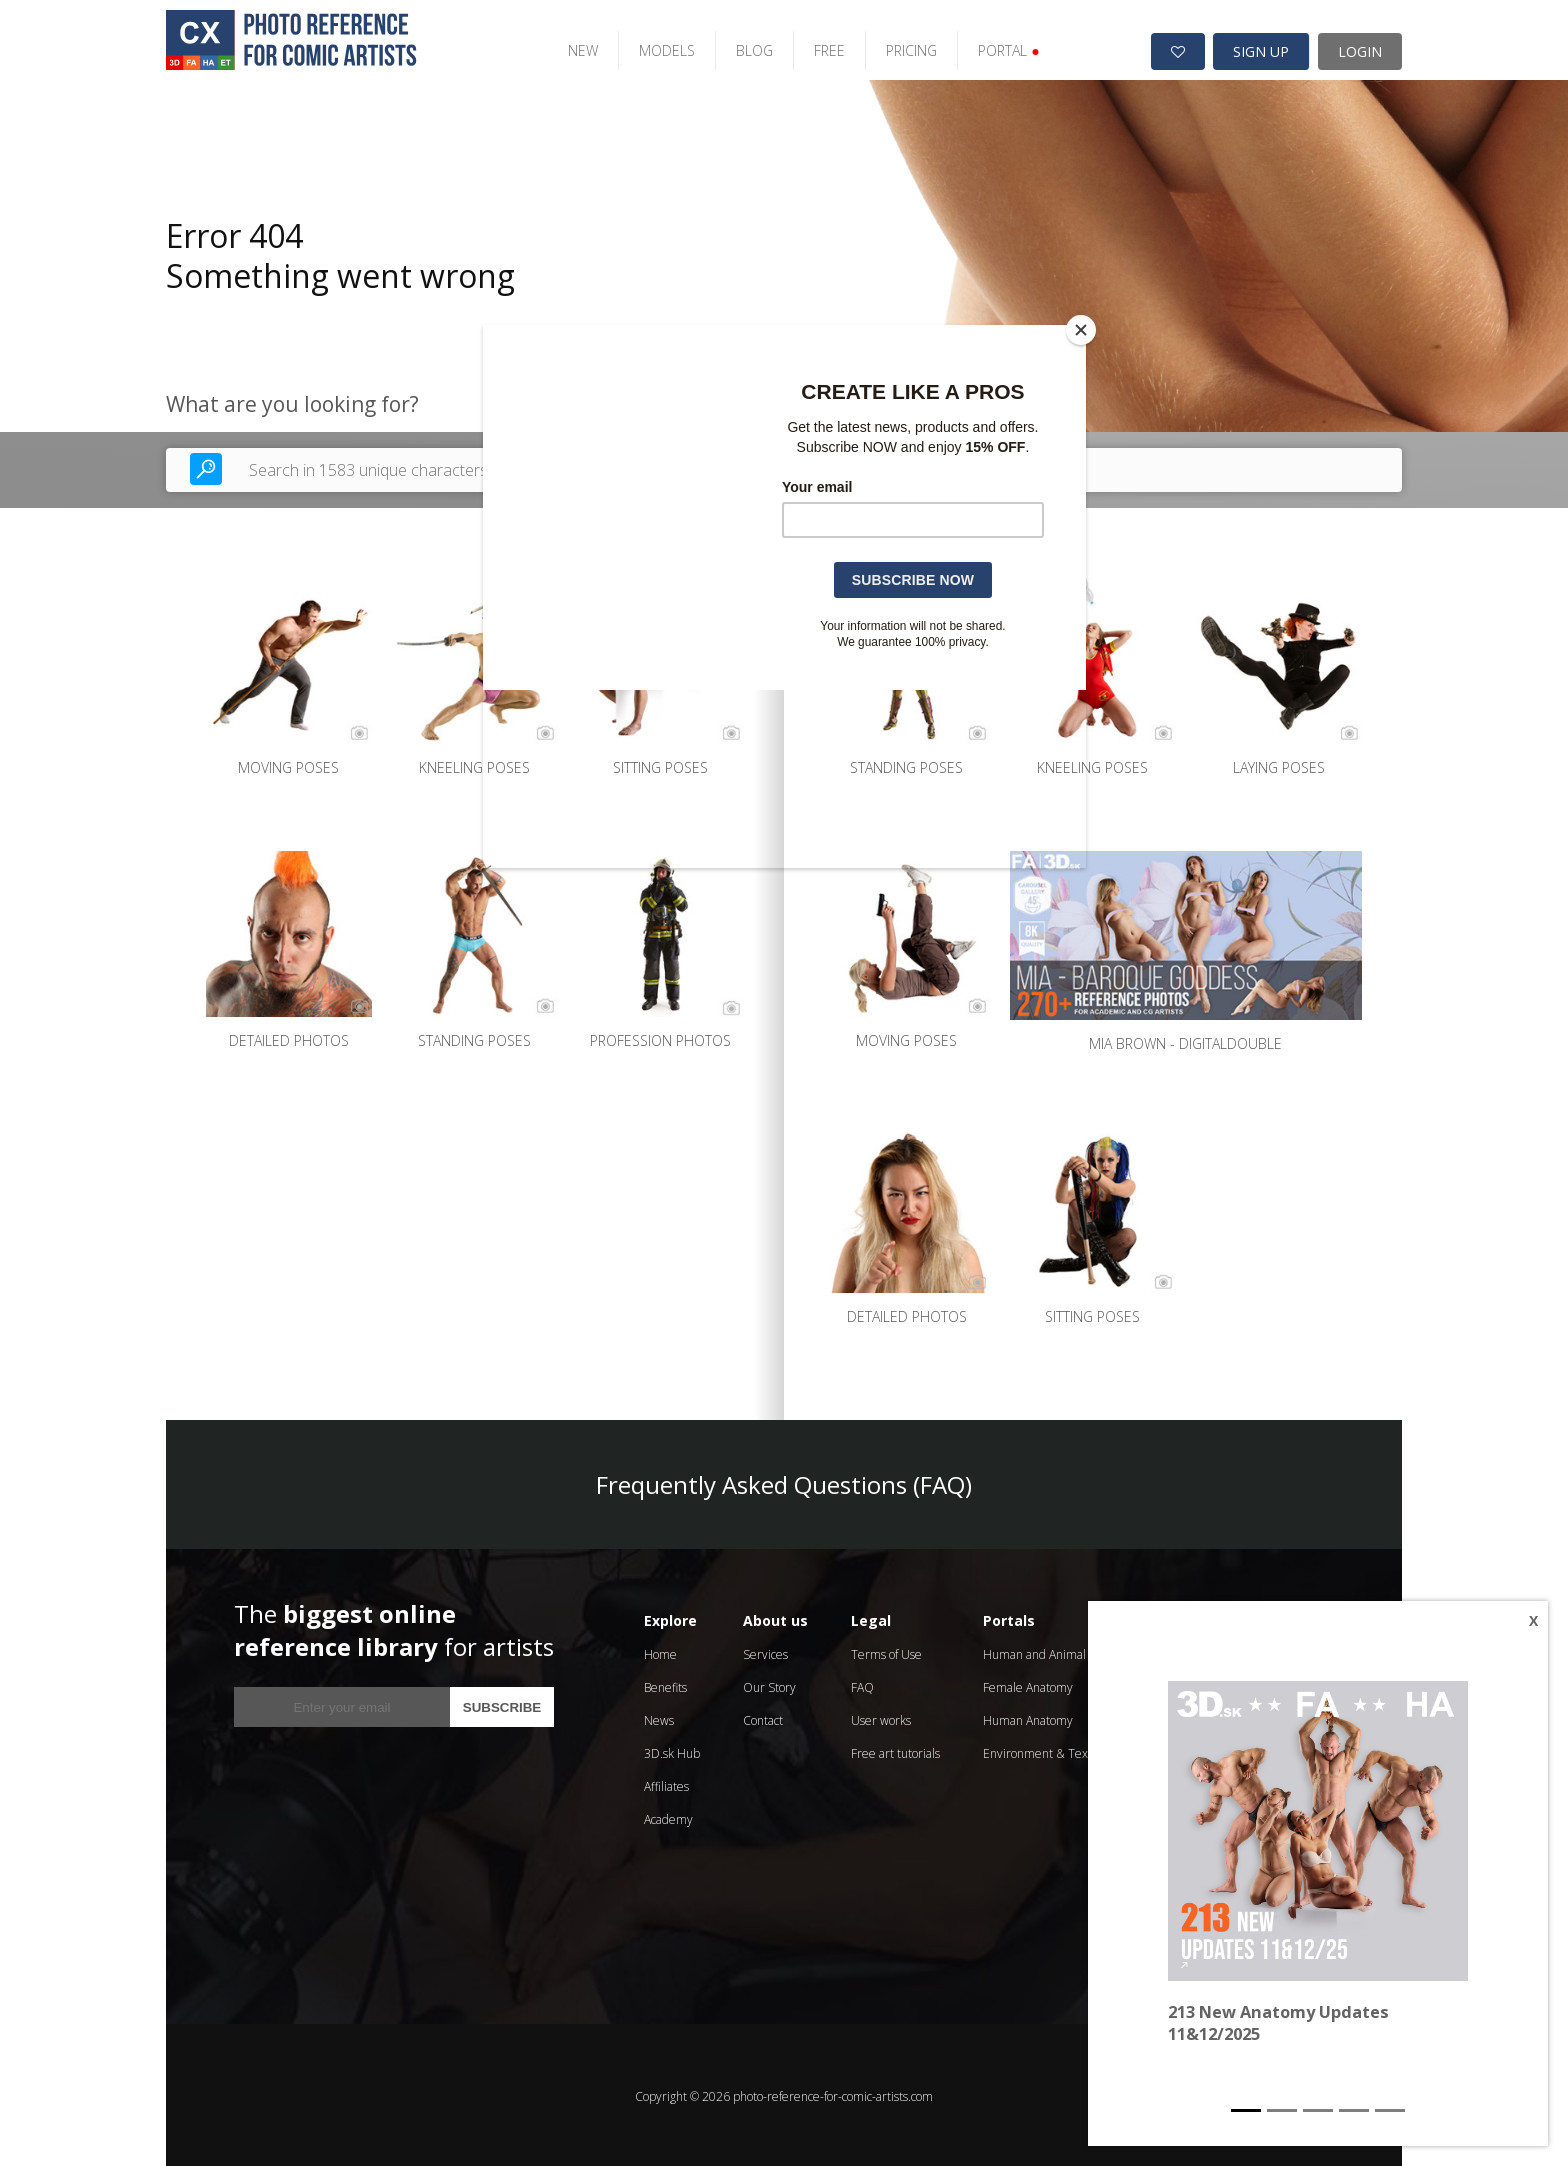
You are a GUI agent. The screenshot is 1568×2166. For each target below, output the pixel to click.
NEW (574, 47)
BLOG (745, 47)
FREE (820, 47)
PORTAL (999, 47)
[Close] (1081, 330)
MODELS (658, 47)
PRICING (902, 47)
